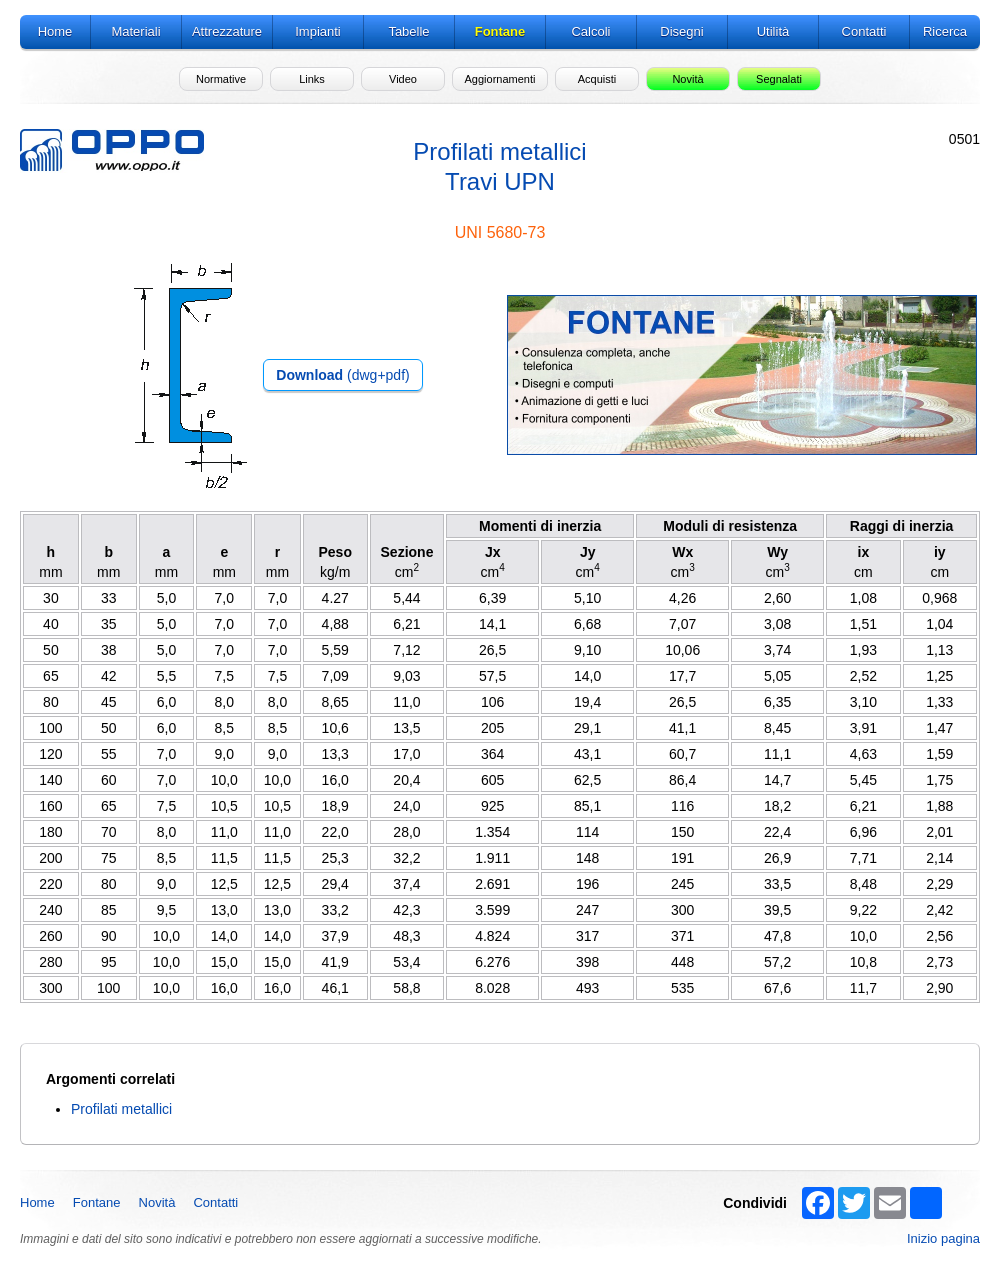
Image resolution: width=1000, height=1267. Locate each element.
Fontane (97, 1202)
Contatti (215, 1202)
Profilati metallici (121, 1109)
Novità (157, 1202)
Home (37, 1202)
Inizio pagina (943, 1238)
